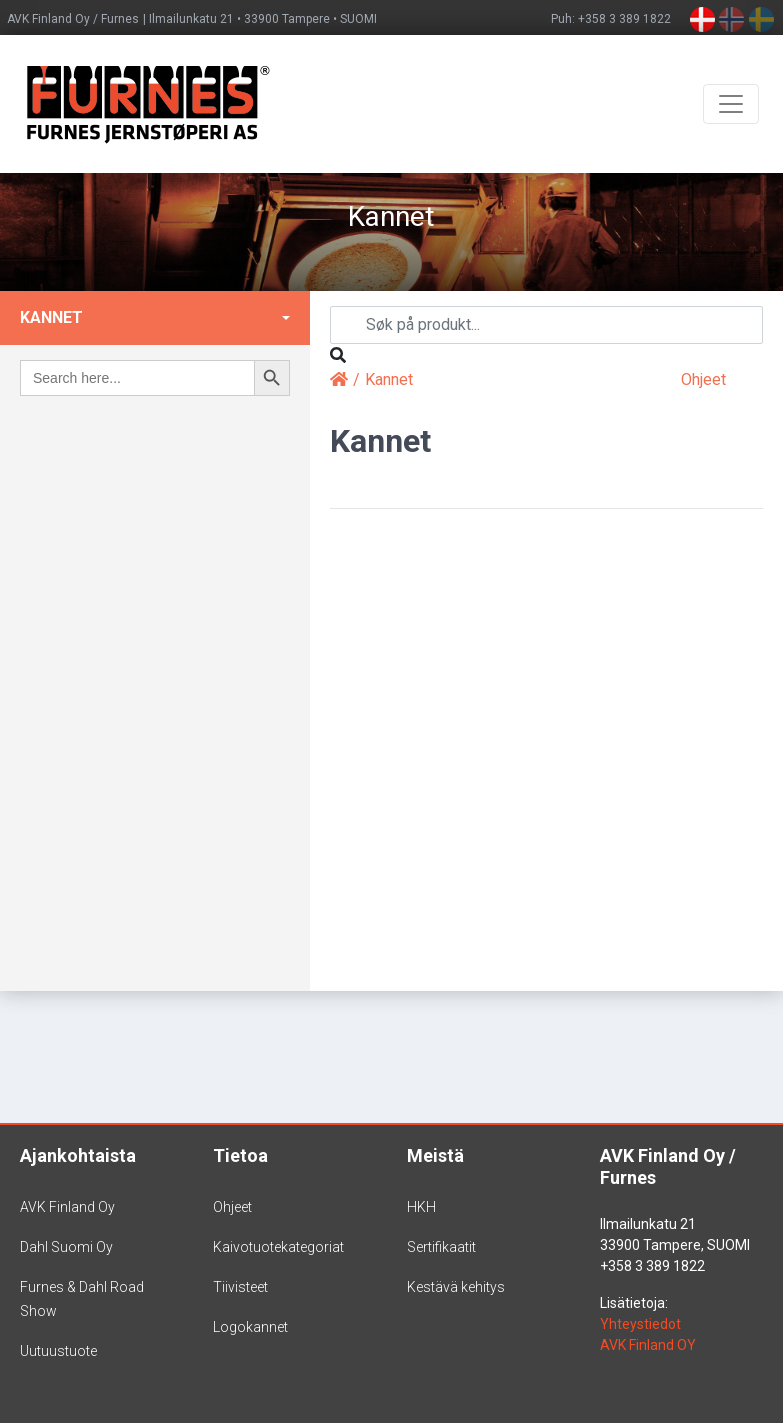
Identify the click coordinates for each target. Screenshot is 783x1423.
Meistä (435, 1155)
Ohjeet (703, 379)
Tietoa (240, 1155)
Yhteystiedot (640, 1324)
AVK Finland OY (648, 1345)
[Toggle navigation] (731, 104)
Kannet (51, 317)
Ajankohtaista (78, 1155)
